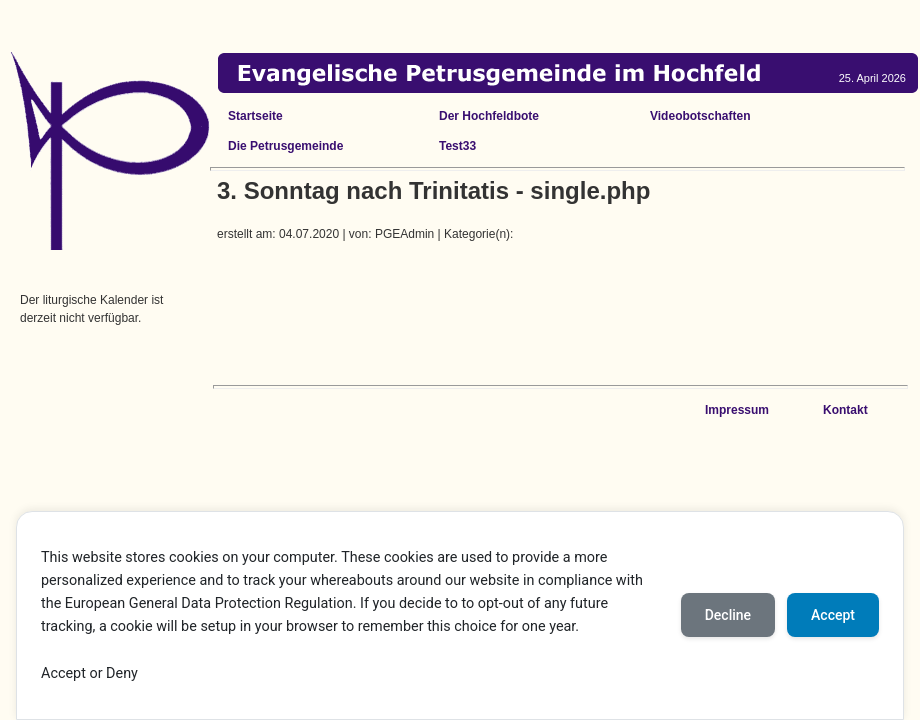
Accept (833, 615)
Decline (728, 615)
